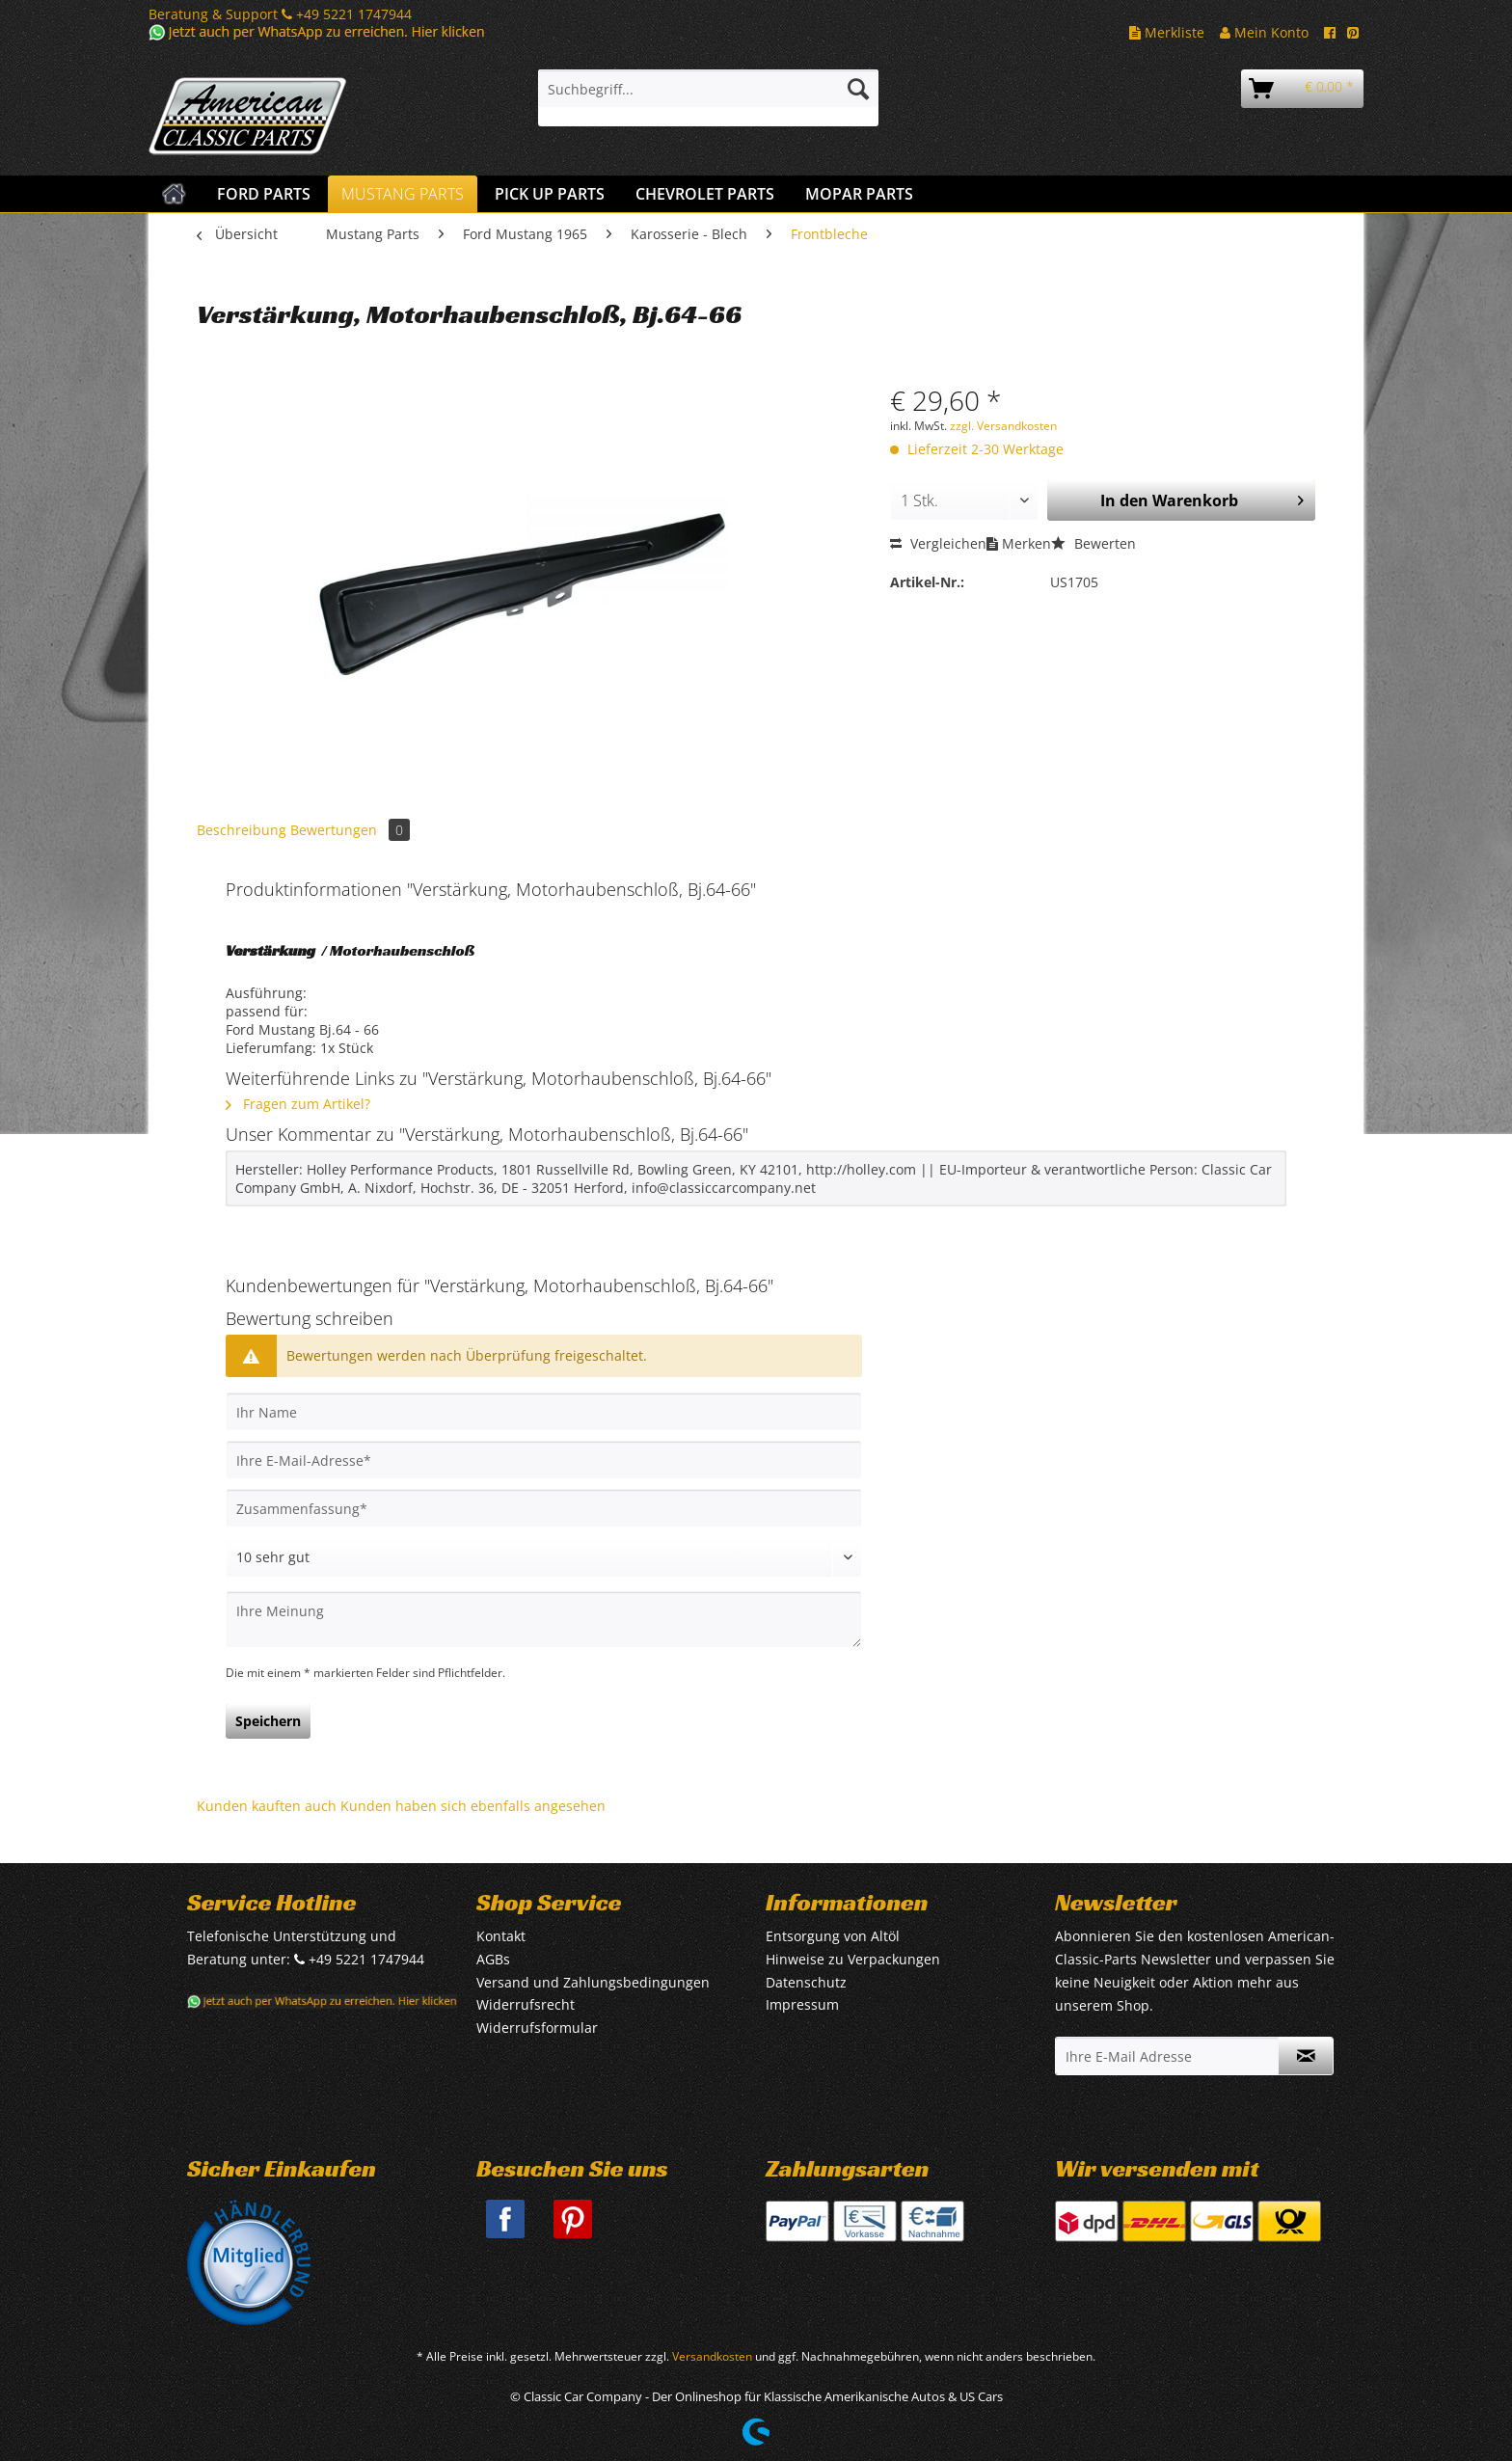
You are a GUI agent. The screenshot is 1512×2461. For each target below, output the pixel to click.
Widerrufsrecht (525, 2004)
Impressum (802, 2004)
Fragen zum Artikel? (298, 1104)
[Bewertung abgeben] (544, 1557)
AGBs (493, 1959)
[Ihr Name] (544, 1412)
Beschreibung (241, 830)
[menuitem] (708, 97)
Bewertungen (350, 830)
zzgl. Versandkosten (1003, 426)
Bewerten (1093, 543)
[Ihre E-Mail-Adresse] (544, 1460)
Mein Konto (1264, 32)
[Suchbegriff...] (708, 88)
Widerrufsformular (537, 2027)
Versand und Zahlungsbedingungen (593, 1982)
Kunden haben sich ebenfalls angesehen (473, 1806)
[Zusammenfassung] (544, 1508)
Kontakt (501, 1936)
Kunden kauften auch (267, 1806)
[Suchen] (858, 88)
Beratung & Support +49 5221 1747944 (280, 14)
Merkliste (1166, 32)
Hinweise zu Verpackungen (853, 1959)
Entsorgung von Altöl (833, 1936)
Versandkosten (712, 2356)
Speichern (268, 1721)
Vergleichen (938, 543)
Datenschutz (806, 1982)
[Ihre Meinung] (544, 1619)
